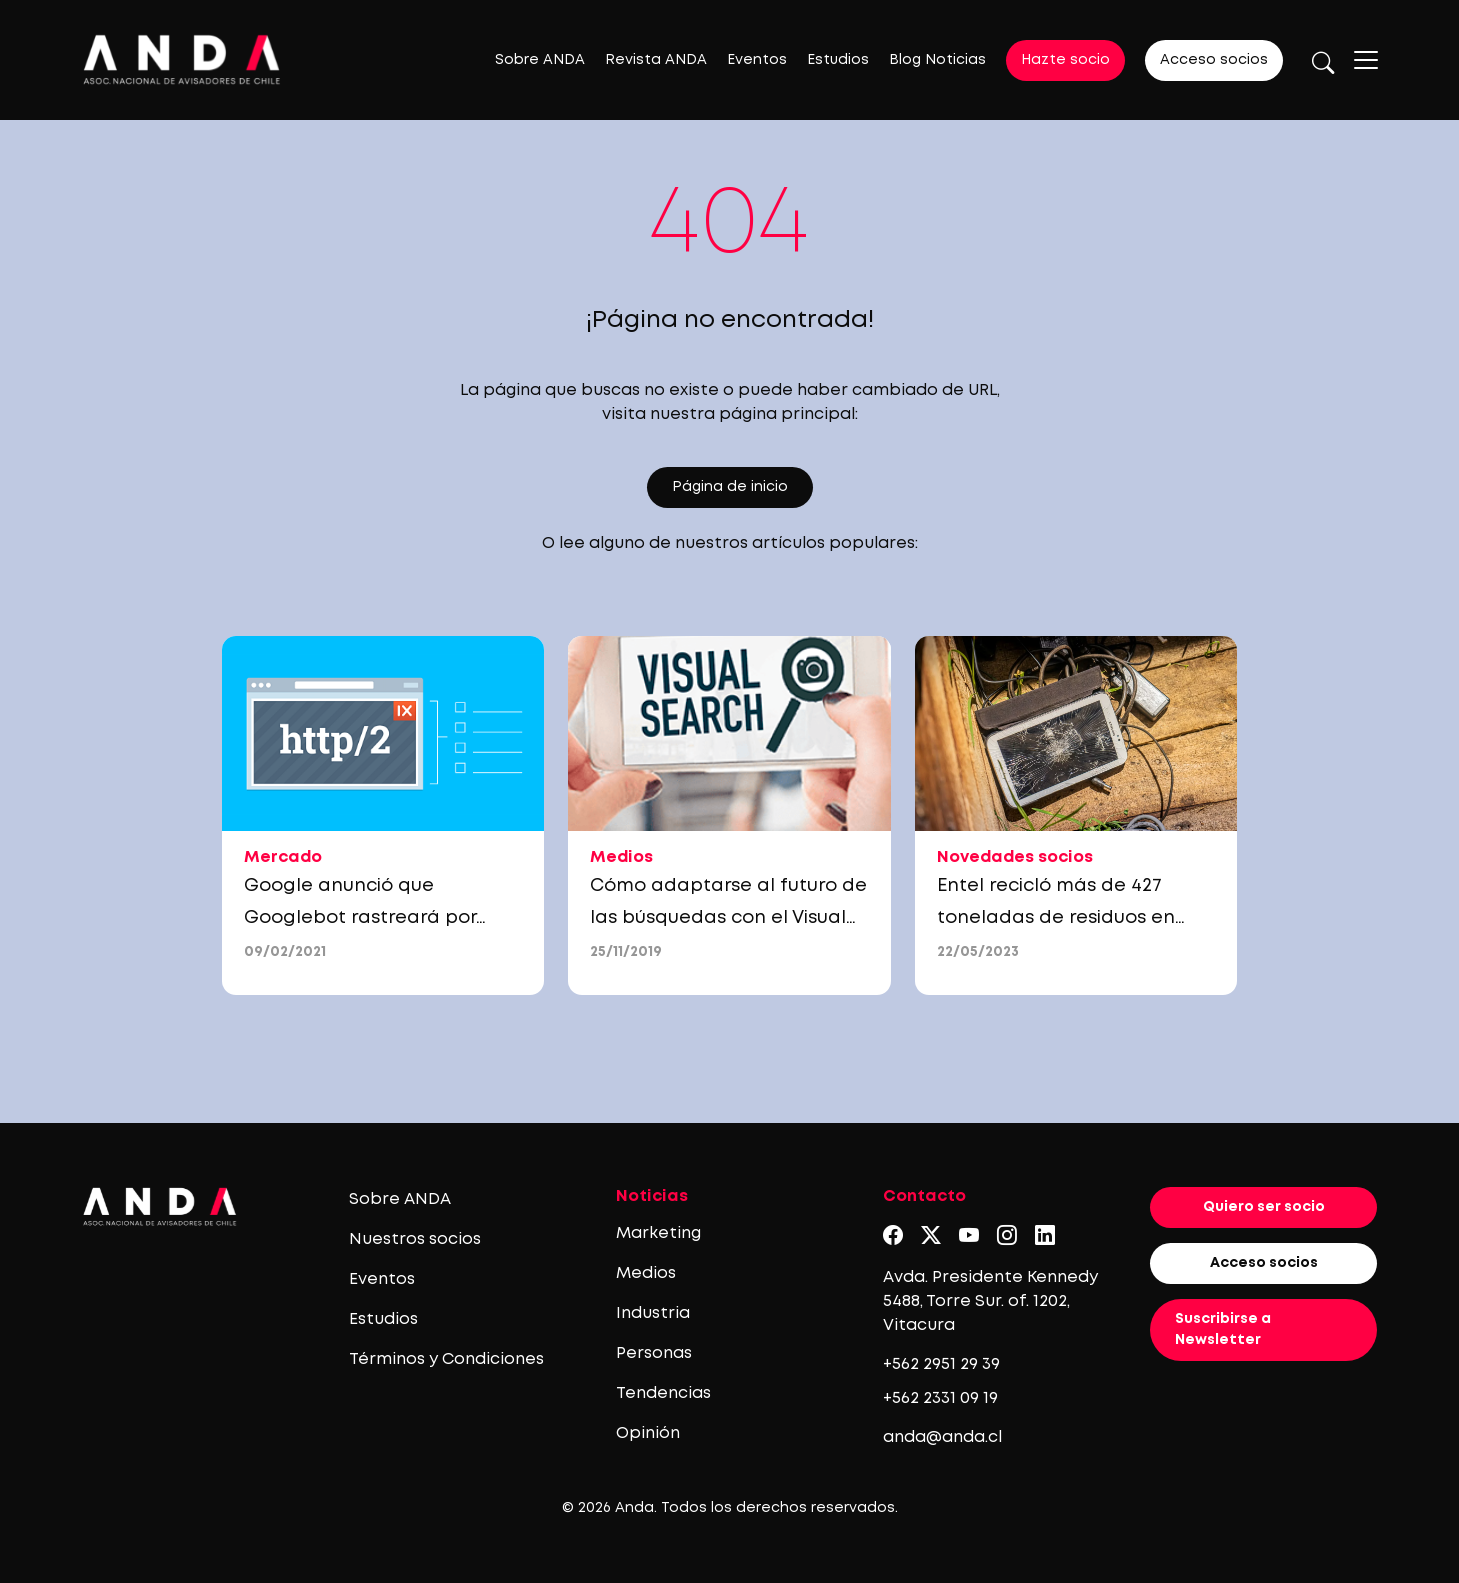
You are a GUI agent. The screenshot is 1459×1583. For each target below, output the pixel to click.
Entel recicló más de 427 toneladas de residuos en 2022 (1056, 918)
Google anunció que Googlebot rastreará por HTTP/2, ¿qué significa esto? (372, 918)
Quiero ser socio (1264, 1207)
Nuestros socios (415, 1239)
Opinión (648, 1433)
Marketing (658, 1233)
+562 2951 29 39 (941, 1364)
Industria (653, 1313)
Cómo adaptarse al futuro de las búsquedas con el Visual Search (728, 918)
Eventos (757, 60)
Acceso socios (1214, 60)
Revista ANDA (656, 60)
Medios (646, 1273)
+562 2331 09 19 (940, 1398)
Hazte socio (1065, 60)
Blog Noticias (937, 60)
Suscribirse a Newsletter (1223, 1329)
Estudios (838, 60)
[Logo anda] (182, 59)
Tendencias (663, 1393)
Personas (654, 1353)
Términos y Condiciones (446, 1359)
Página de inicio (730, 487)
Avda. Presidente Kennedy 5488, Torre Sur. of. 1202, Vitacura (990, 1301)
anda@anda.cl (942, 1437)
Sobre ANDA (540, 60)
